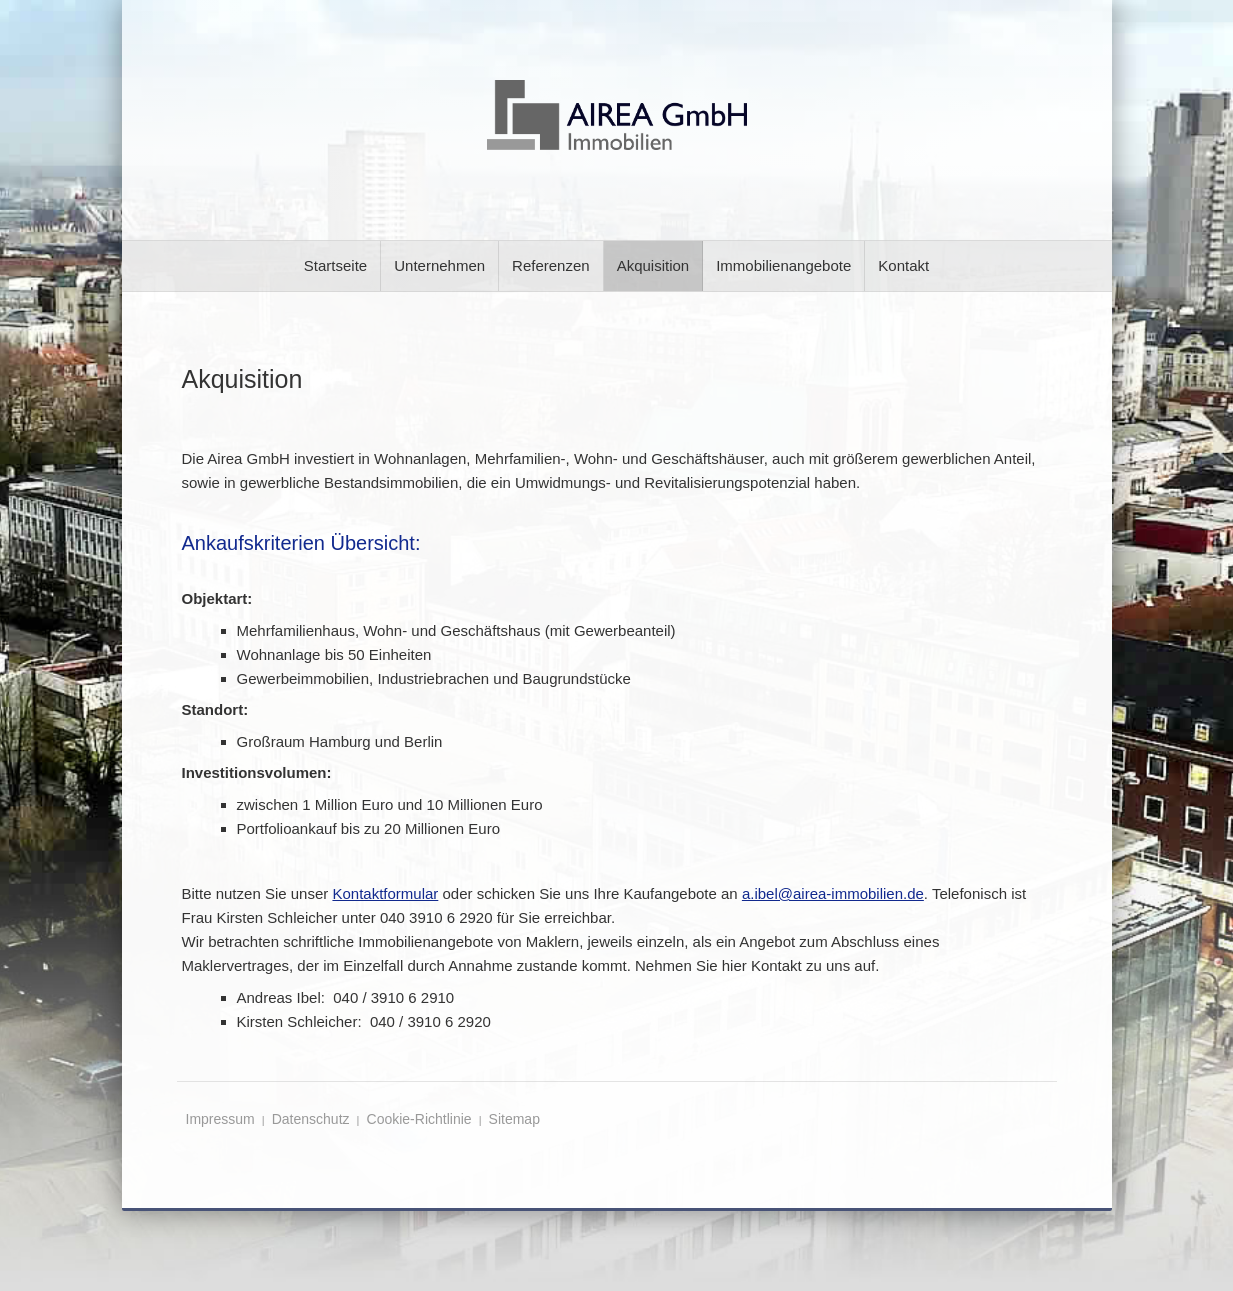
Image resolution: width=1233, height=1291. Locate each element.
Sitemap (514, 1119)
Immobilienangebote (783, 265)
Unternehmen (439, 265)
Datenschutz (311, 1119)
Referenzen (551, 265)
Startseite (335, 265)
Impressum (220, 1119)
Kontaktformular (385, 893)
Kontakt (903, 265)
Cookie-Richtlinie (419, 1119)
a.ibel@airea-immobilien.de (833, 893)
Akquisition (653, 265)
